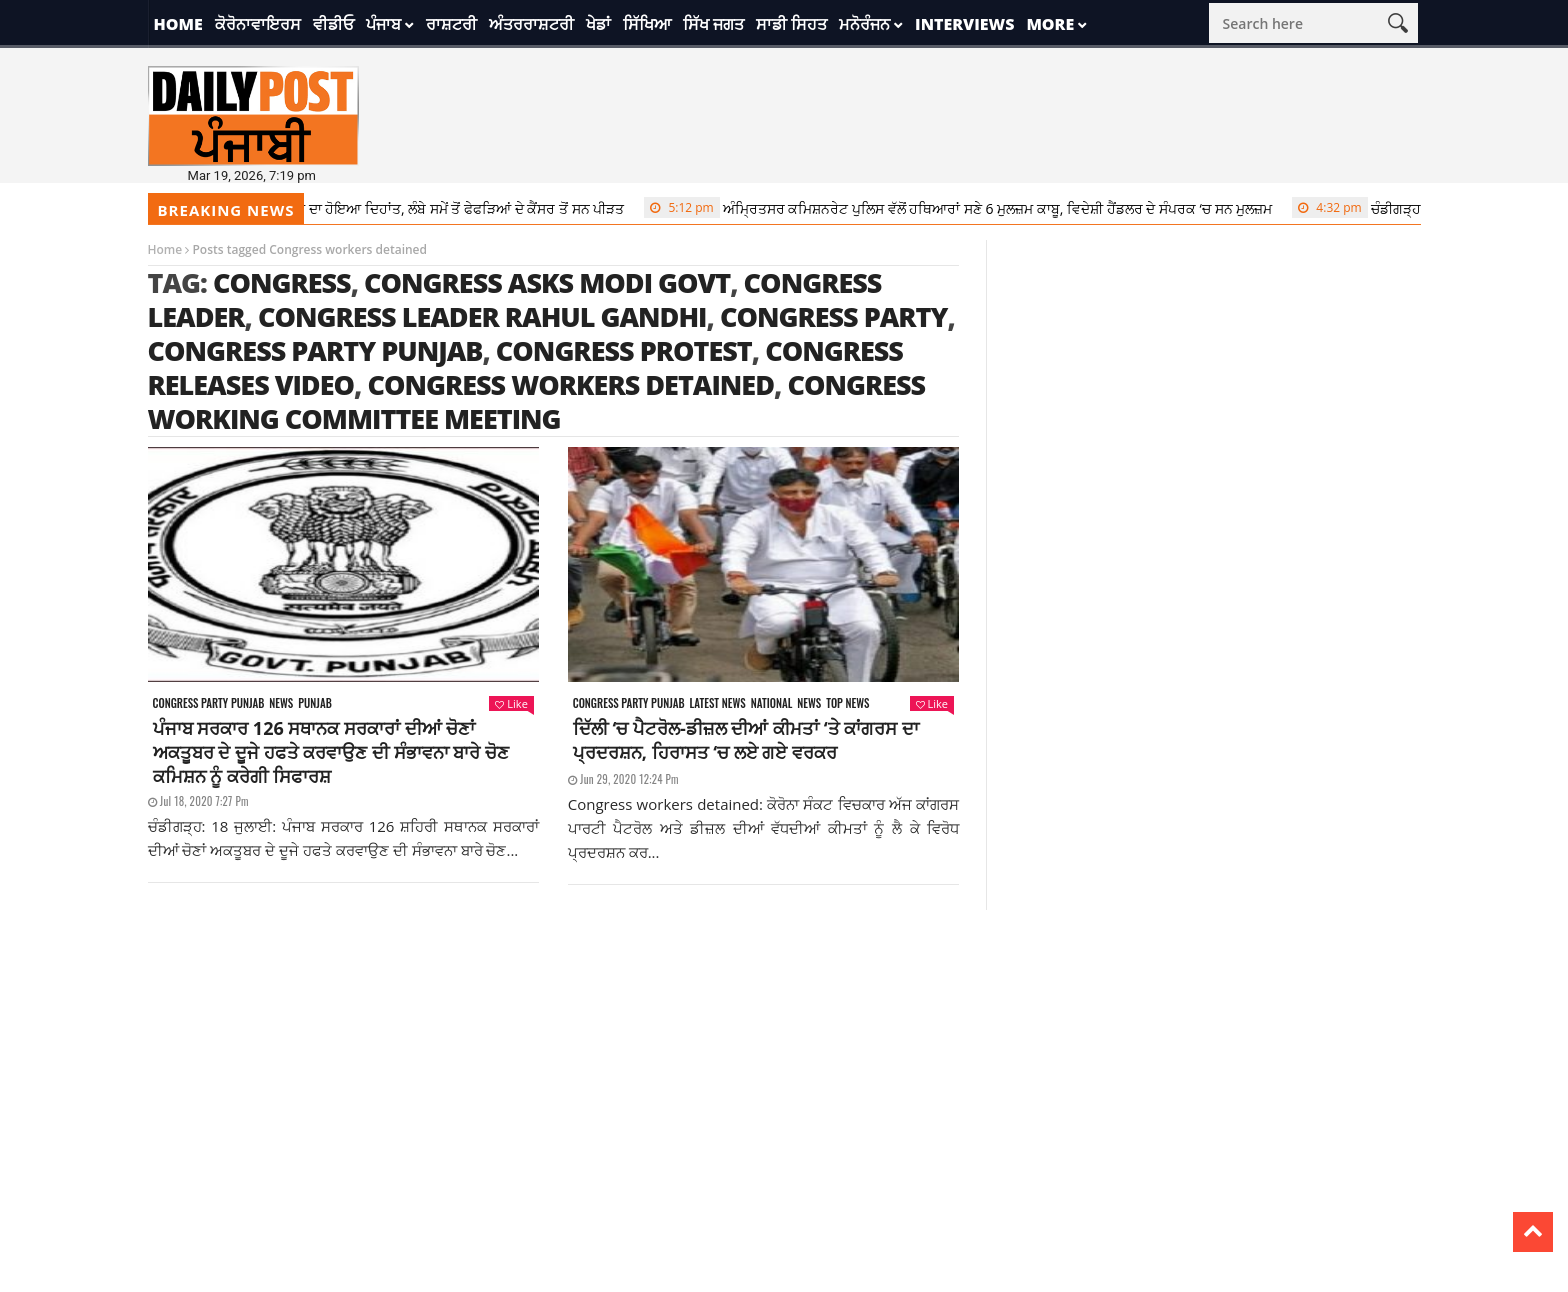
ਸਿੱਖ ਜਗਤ (713, 24)
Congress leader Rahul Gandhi (482, 316)
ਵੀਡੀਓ (333, 24)
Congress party (834, 316)
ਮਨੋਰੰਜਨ (864, 24)
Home (178, 24)
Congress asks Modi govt (547, 282)
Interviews (964, 24)
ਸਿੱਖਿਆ (647, 24)
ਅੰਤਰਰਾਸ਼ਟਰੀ (531, 24)
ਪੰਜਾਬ (383, 24)
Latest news (718, 703)
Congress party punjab (209, 703)
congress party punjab (315, 350)
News (281, 703)
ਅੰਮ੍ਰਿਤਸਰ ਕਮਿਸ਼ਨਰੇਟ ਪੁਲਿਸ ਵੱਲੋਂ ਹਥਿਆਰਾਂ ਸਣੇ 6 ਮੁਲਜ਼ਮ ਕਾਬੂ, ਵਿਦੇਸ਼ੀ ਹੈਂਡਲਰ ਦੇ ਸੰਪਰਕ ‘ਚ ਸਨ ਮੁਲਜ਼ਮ (973, 208)
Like (511, 703)
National (772, 703)
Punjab (314, 703)
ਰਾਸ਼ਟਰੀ (451, 24)
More (1050, 24)
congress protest (624, 350)
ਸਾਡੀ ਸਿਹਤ (791, 24)
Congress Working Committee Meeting (537, 401)
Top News (847, 703)
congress (282, 282)
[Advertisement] (784, 1050)
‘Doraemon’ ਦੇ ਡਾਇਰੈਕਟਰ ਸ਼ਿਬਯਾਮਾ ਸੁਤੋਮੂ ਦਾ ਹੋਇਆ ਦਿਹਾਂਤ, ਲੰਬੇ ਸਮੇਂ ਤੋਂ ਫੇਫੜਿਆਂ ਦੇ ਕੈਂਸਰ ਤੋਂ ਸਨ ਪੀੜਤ (321, 208)
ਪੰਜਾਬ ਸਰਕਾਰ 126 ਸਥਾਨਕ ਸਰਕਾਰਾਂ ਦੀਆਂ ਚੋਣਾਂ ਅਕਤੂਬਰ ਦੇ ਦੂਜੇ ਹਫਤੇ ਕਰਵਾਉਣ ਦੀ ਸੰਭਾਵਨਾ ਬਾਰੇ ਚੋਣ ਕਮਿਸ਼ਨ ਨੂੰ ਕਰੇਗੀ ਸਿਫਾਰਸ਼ (331, 752)
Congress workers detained (570, 384)
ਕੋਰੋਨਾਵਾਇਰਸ (258, 24)
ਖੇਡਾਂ (598, 24)
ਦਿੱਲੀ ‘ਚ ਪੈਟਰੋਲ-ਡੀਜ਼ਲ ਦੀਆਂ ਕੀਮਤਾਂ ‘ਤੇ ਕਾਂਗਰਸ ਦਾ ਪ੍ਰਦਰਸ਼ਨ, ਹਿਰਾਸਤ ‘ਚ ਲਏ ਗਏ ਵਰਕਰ (746, 740)
